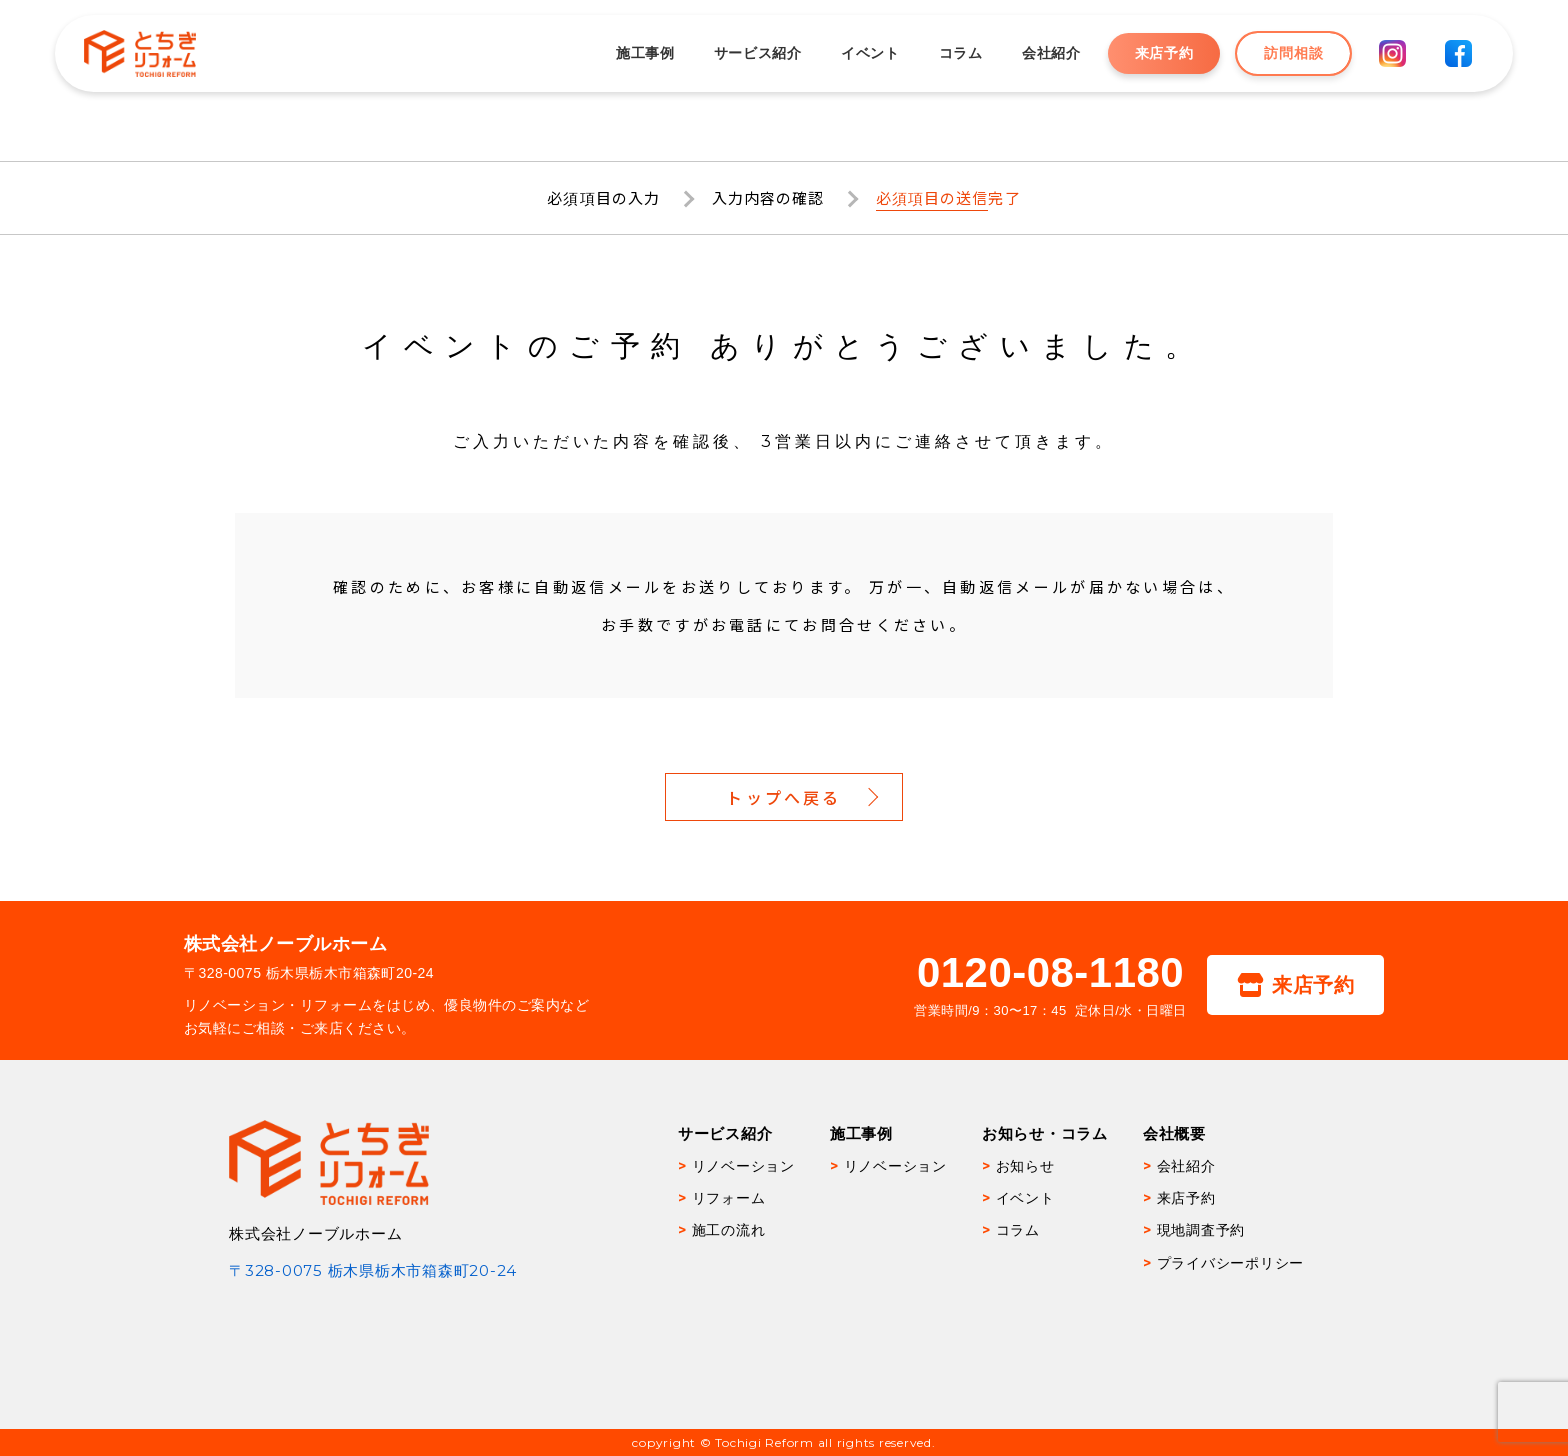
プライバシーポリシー (1231, 1263)
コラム (960, 53)
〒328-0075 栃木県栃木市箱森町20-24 (373, 1270)
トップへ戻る (783, 797)
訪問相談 (1292, 53)
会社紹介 (1050, 53)
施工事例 (644, 53)
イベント (869, 53)
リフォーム (729, 1198)
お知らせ (1025, 1166)
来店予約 (1162, 53)
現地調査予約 (1201, 1230)
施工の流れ (729, 1230)
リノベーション (743, 1166)
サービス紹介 (757, 53)
